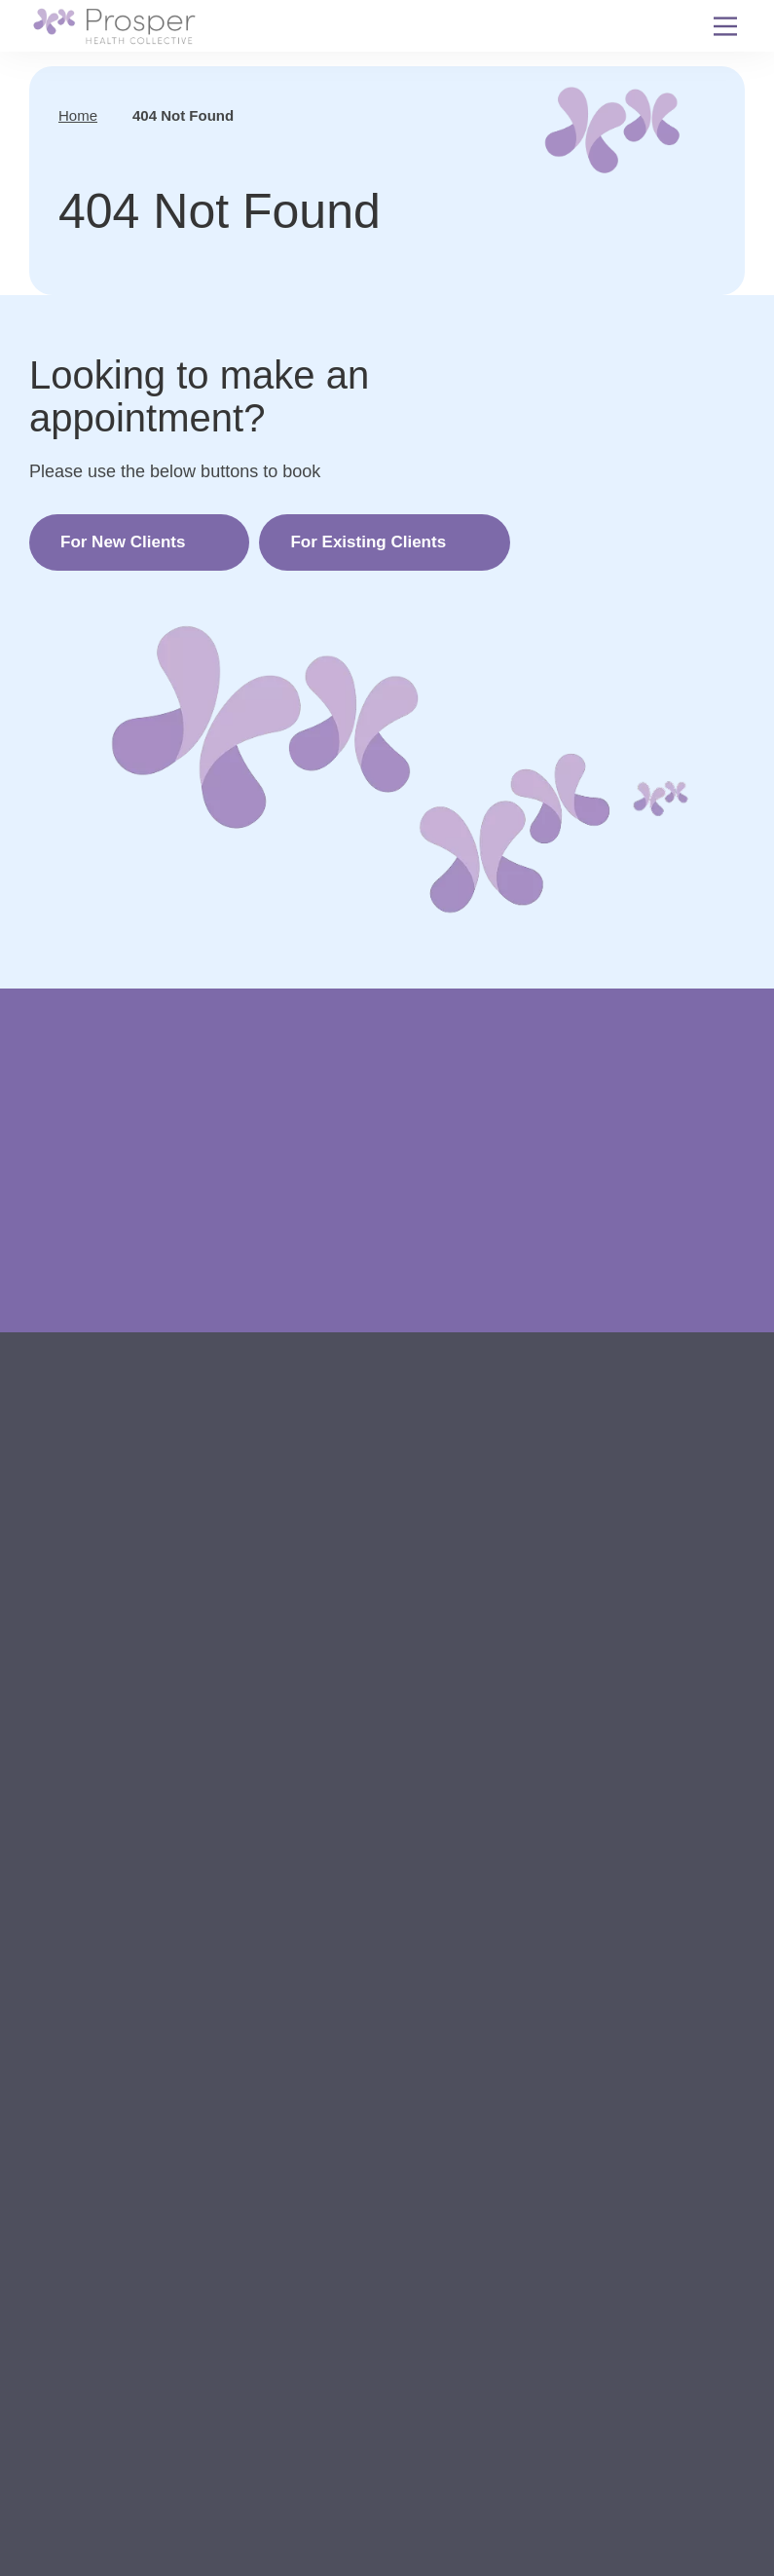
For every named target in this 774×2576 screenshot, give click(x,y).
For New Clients (122, 542)
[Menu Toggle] (725, 26)
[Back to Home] (114, 26)
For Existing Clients (368, 542)
